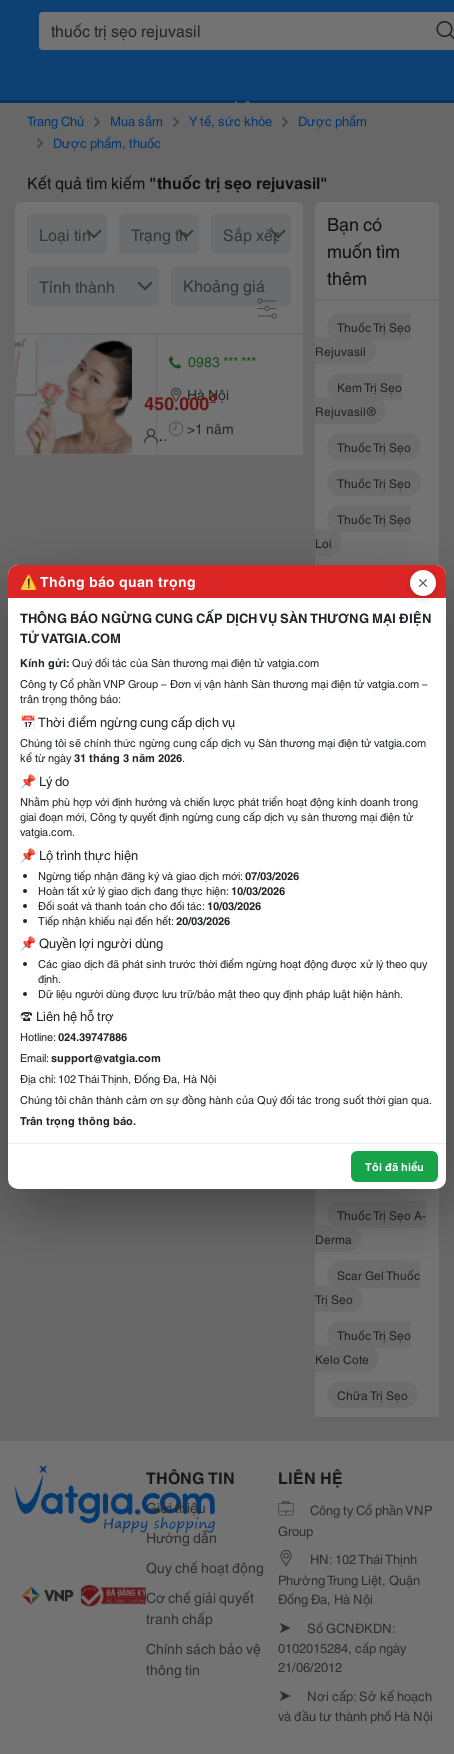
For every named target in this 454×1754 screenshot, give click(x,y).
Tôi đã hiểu (394, 1166)
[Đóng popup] (423, 583)
